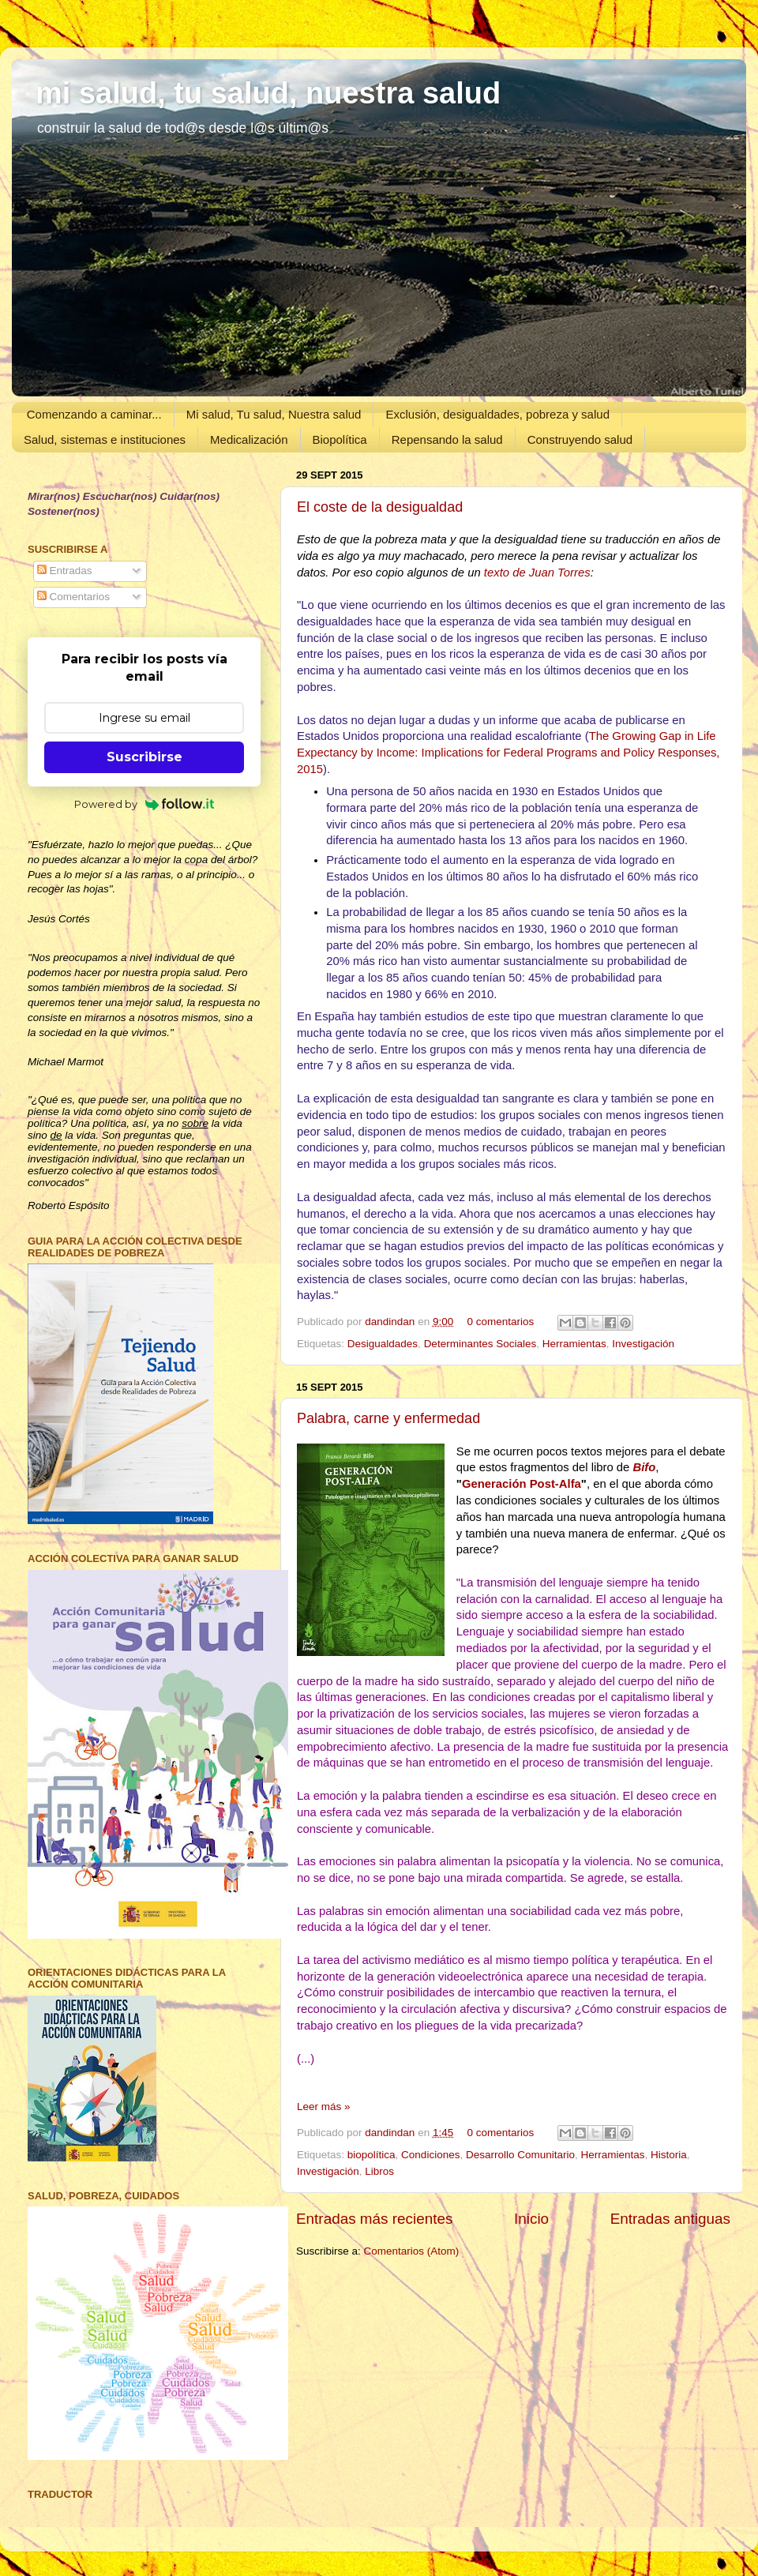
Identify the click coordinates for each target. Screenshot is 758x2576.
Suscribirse (144, 756)
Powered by (144, 804)
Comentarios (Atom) (412, 2251)
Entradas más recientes (374, 2218)
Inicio (531, 2218)
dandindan (391, 1321)
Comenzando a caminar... (94, 414)
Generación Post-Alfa (521, 1484)
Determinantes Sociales (480, 1344)
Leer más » (324, 2106)
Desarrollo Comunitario (520, 2155)
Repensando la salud (447, 439)
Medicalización (248, 439)
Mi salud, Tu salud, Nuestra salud (274, 414)
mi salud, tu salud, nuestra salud (268, 93)
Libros (379, 2171)
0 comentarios (500, 1321)
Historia (669, 2155)
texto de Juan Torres (537, 572)
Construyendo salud (579, 439)
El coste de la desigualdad (380, 507)
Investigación (643, 1344)
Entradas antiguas (670, 2218)
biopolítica (371, 2155)
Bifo (643, 1467)
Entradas (64, 570)
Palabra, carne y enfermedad (388, 1418)
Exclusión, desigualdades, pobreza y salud (497, 414)
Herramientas (574, 1344)
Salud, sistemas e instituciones (105, 439)
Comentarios (73, 597)
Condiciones (430, 2155)
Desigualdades (382, 1344)
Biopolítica (340, 439)
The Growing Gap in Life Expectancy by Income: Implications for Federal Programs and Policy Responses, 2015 (508, 752)
